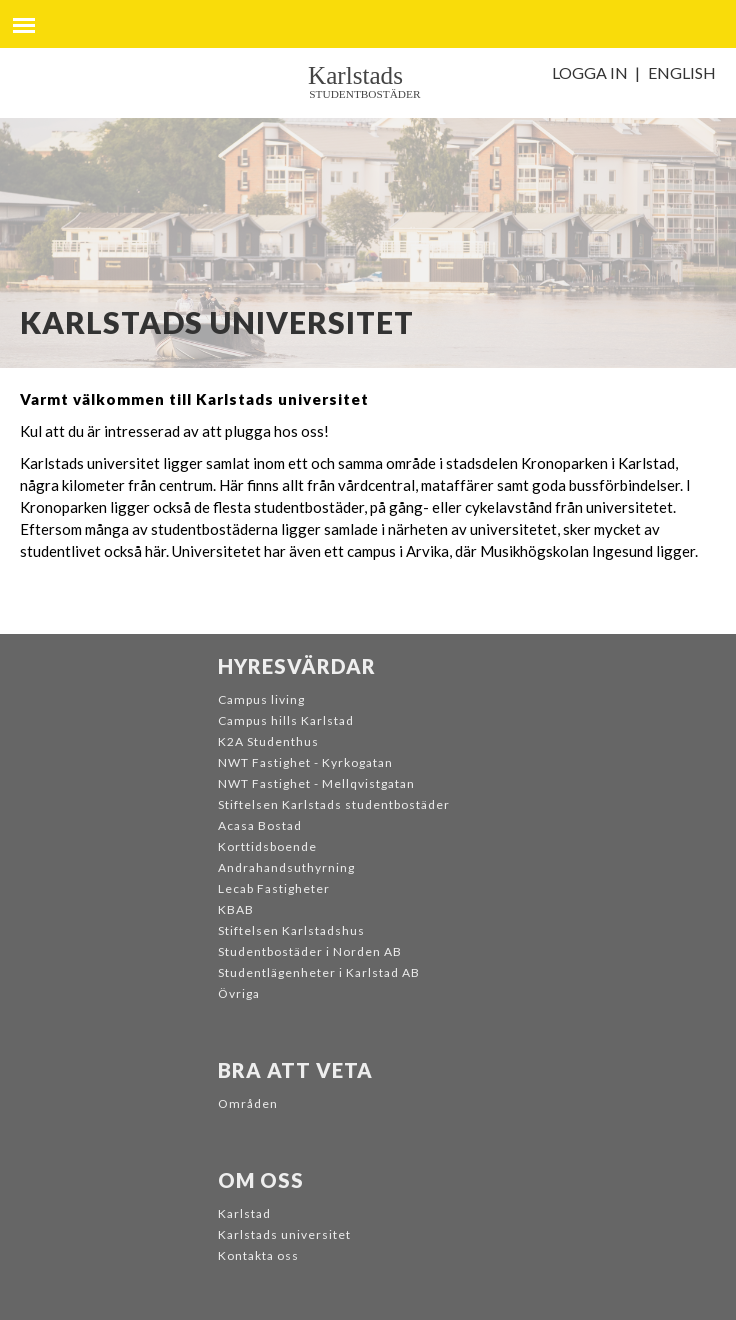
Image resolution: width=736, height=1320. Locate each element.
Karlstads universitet (284, 1234)
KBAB (236, 909)
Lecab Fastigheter (274, 888)
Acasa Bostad (260, 825)
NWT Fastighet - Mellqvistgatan (316, 783)
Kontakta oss (258, 1255)
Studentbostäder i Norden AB (310, 951)
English (682, 72)
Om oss (261, 1180)
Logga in (590, 72)
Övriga (239, 993)
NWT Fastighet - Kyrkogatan (305, 762)
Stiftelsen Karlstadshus (291, 930)
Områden (248, 1103)
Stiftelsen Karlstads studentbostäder (334, 804)
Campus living (261, 699)
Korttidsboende (267, 846)
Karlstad (244, 1213)
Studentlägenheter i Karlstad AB (319, 972)
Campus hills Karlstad (286, 720)
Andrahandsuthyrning (286, 867)
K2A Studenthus (268, 741)
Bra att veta (295, 1070)
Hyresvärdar (297, 666)
